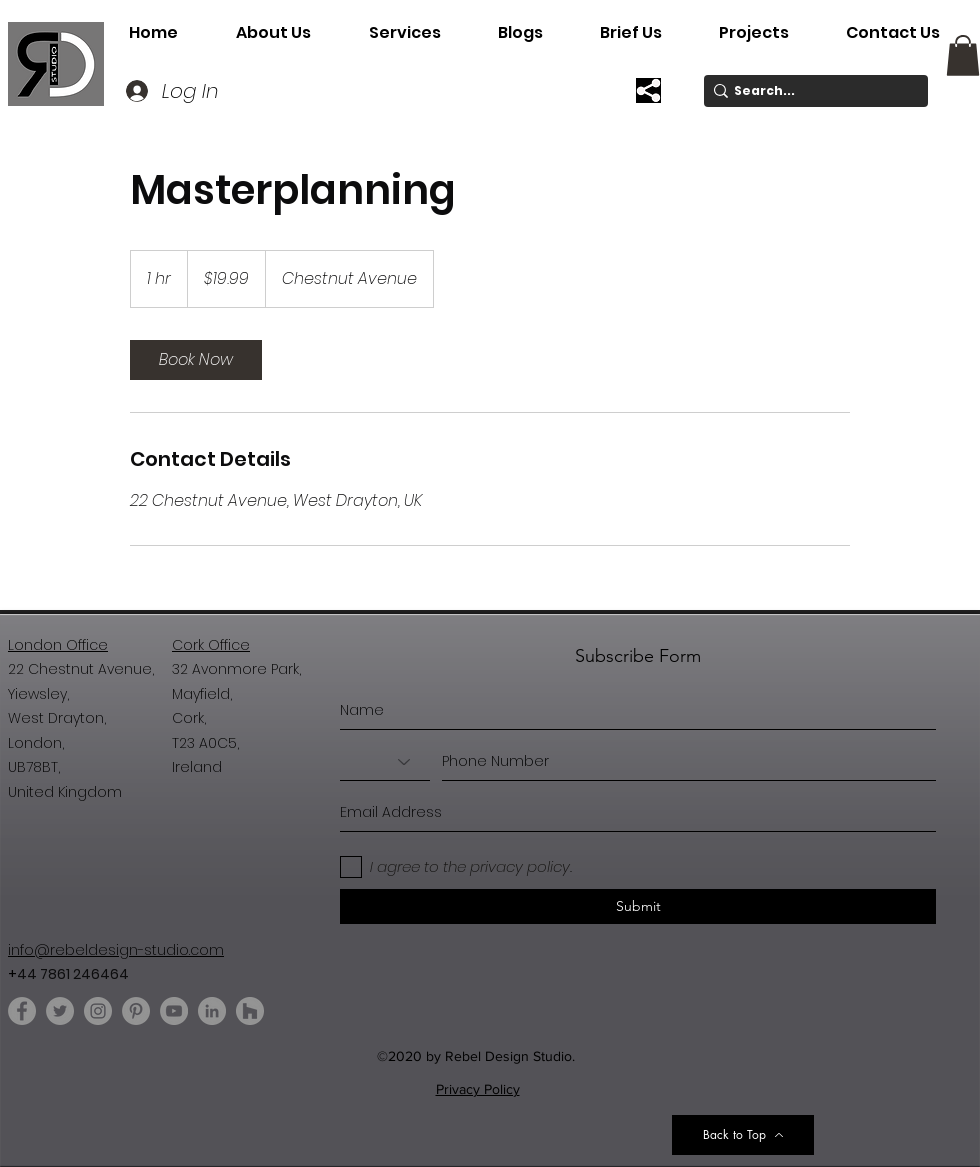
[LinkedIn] (212, 1011)
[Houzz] (250, 1011)
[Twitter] (60, 1011)
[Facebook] (22, 1011)
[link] (196, 360)
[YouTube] (174, 1011)
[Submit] (638, 906)
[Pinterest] (136, 1011)
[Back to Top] (743, 1135)
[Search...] (810, 91)
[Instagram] (98, 1011)
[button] (404, 33)
